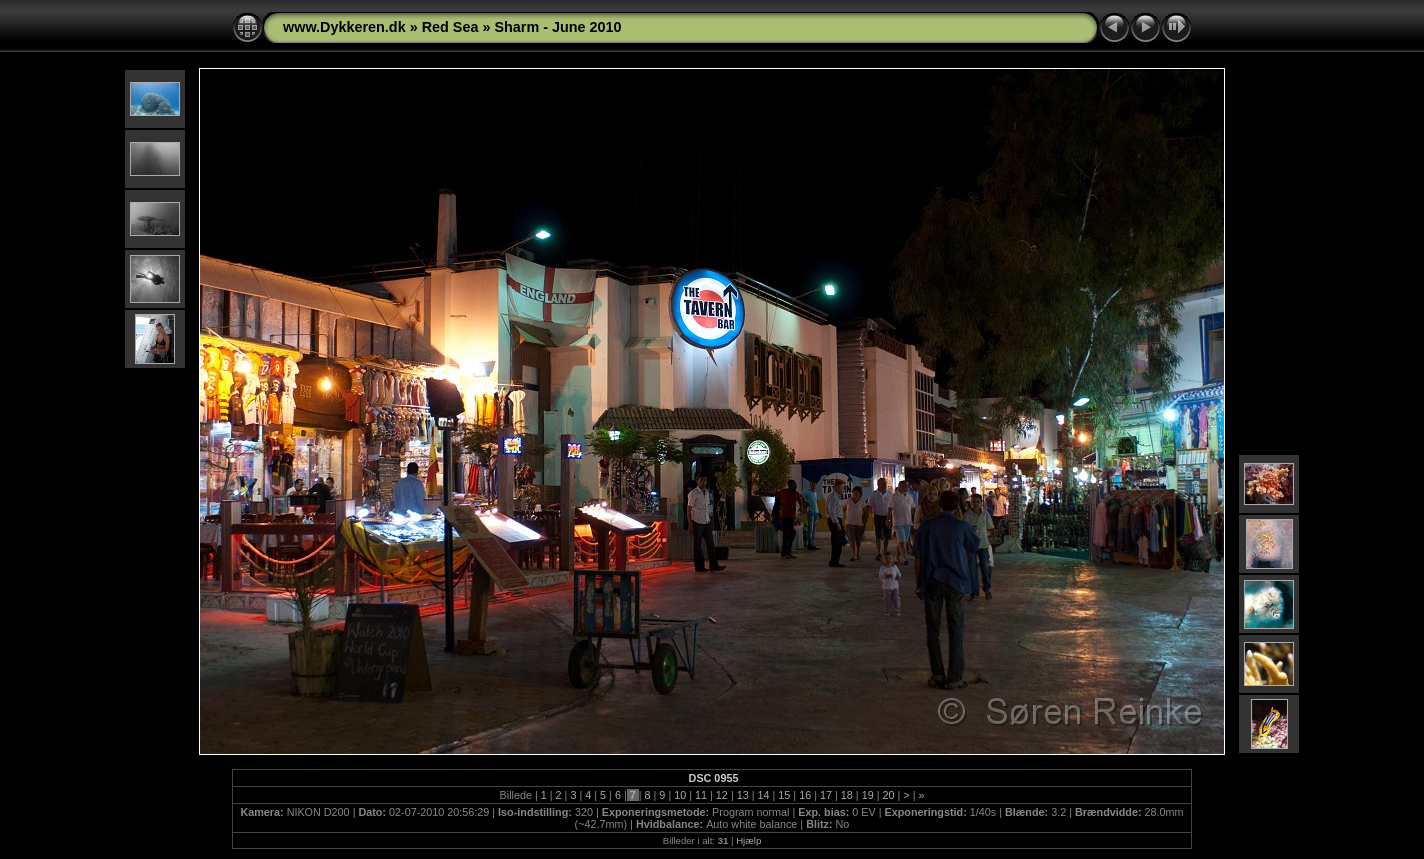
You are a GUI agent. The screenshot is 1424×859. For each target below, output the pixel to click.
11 (701, 795)
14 (764, 795)
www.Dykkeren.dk (344, 27)
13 (743, 795)
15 (784, 795)
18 (847, 795)
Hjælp (748, 840)
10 (680, 795)
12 (722, 795)
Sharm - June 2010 (557, 27)
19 (868, 795)
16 (805, 795)
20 (888, 795)
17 (826, 795)
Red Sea (450, 27)
